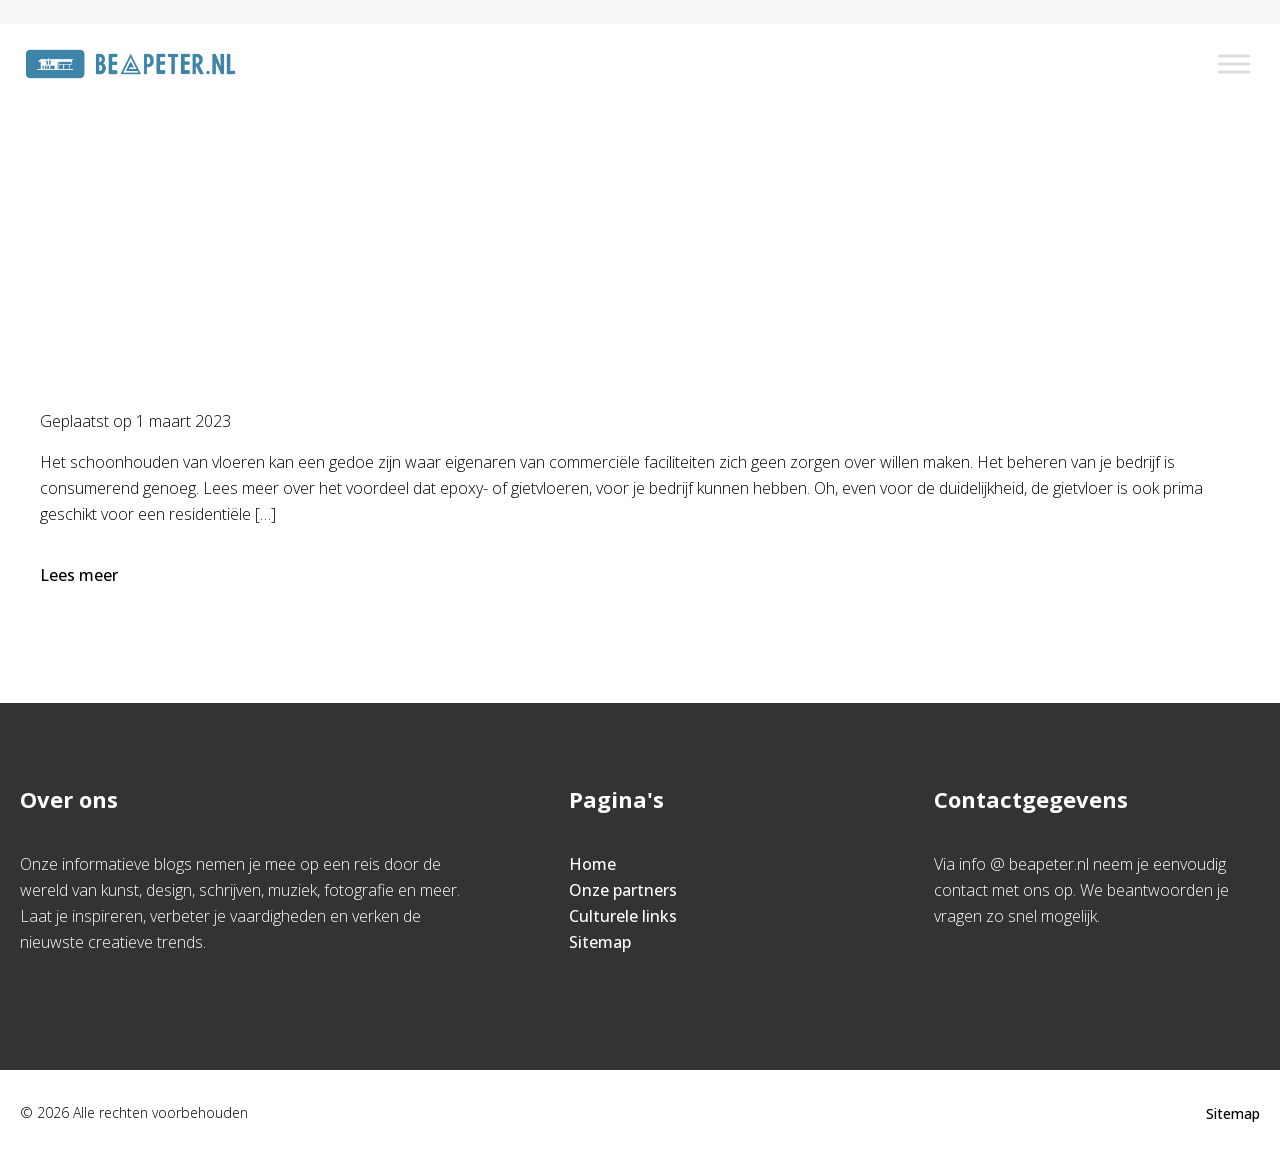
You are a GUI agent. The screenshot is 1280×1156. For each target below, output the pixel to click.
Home (536, 196)
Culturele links (623, 916)
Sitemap (600, 942)
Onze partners (623, 890)
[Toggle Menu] (1234, 63)
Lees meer (81, 575)
